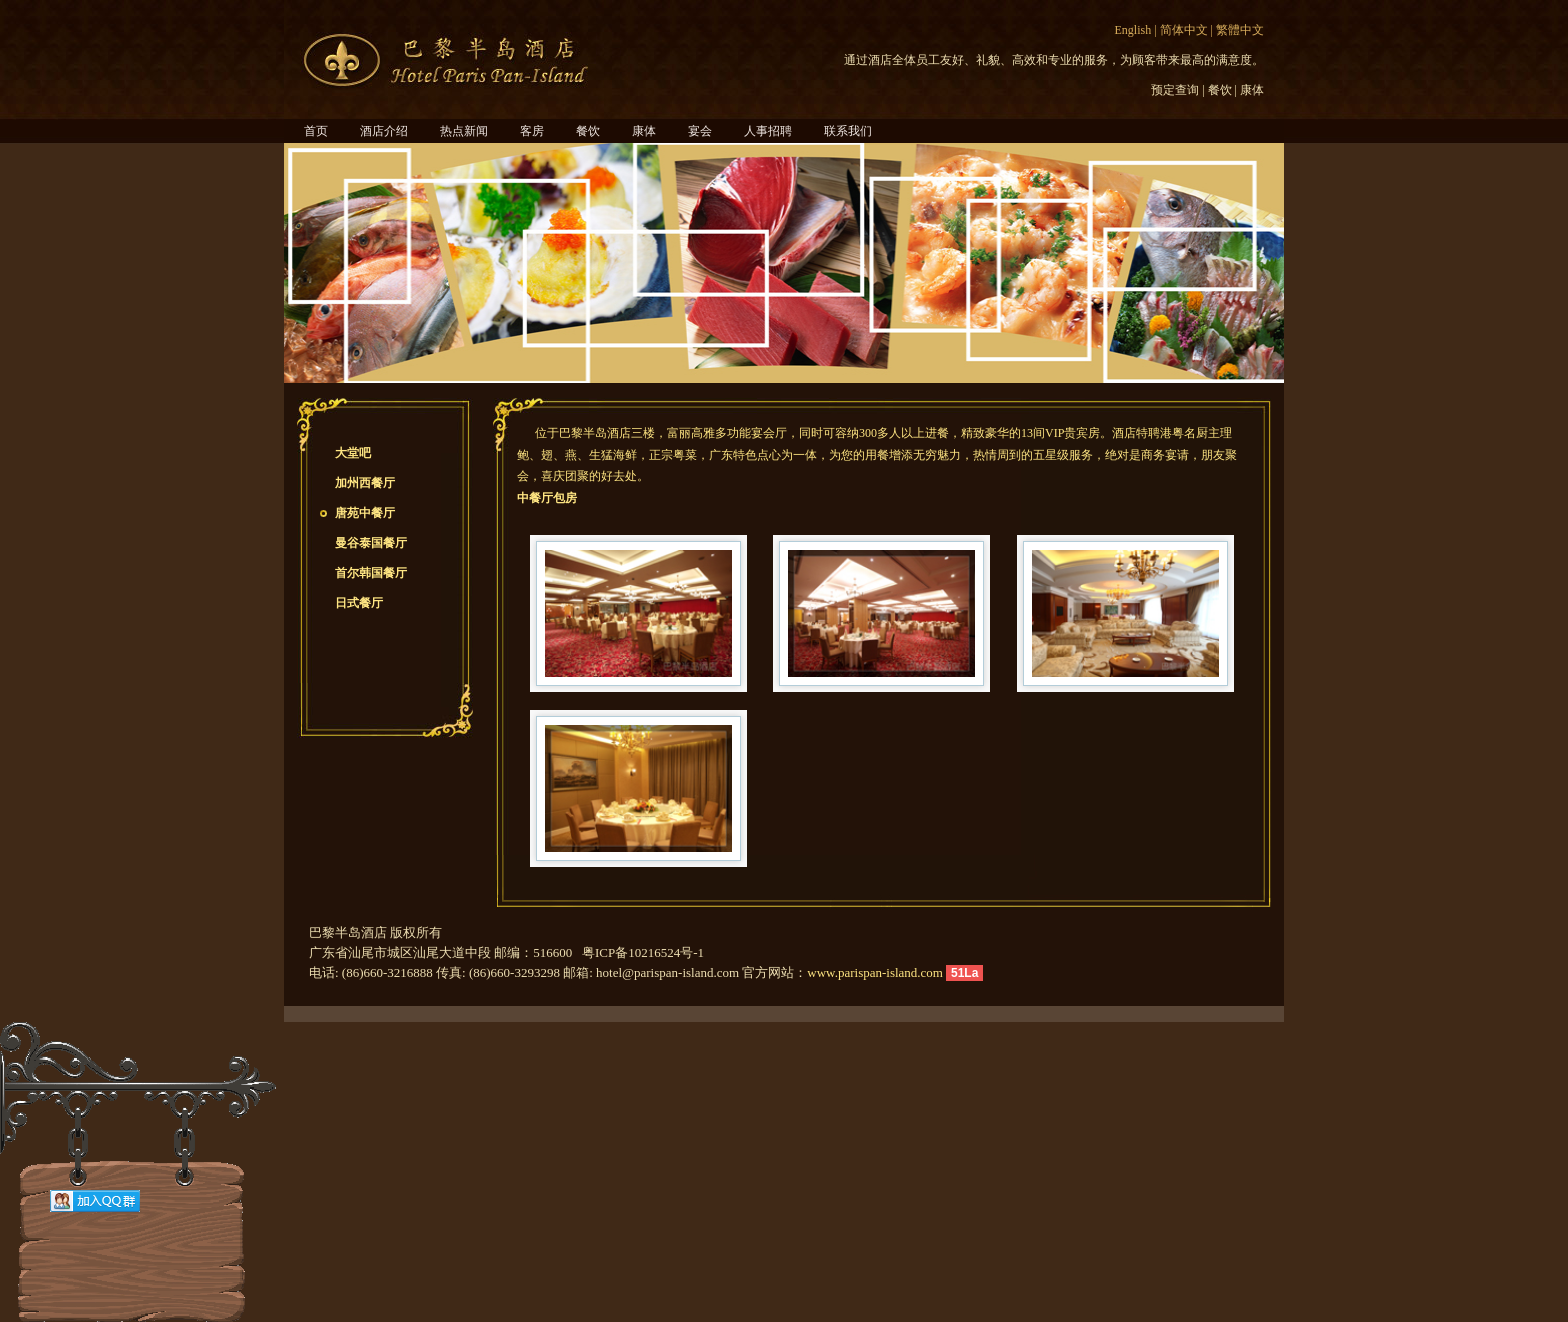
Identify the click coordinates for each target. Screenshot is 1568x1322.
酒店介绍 (384, 131)
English (1133, 30)
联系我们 (848, 131)
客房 (532, 131)
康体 (1252, 90)
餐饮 (1220, 90)
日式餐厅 (359, 603)
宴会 (700, 131)
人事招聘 (768, 131)
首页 (316, 131)
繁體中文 (1240, 30)
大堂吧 (353, 453)
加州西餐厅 (365, 483)
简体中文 (1184, 30)
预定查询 (1175, 90)
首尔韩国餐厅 (371, 573)
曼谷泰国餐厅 (371, 543)
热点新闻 (464, 131)
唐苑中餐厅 (365, 513)
